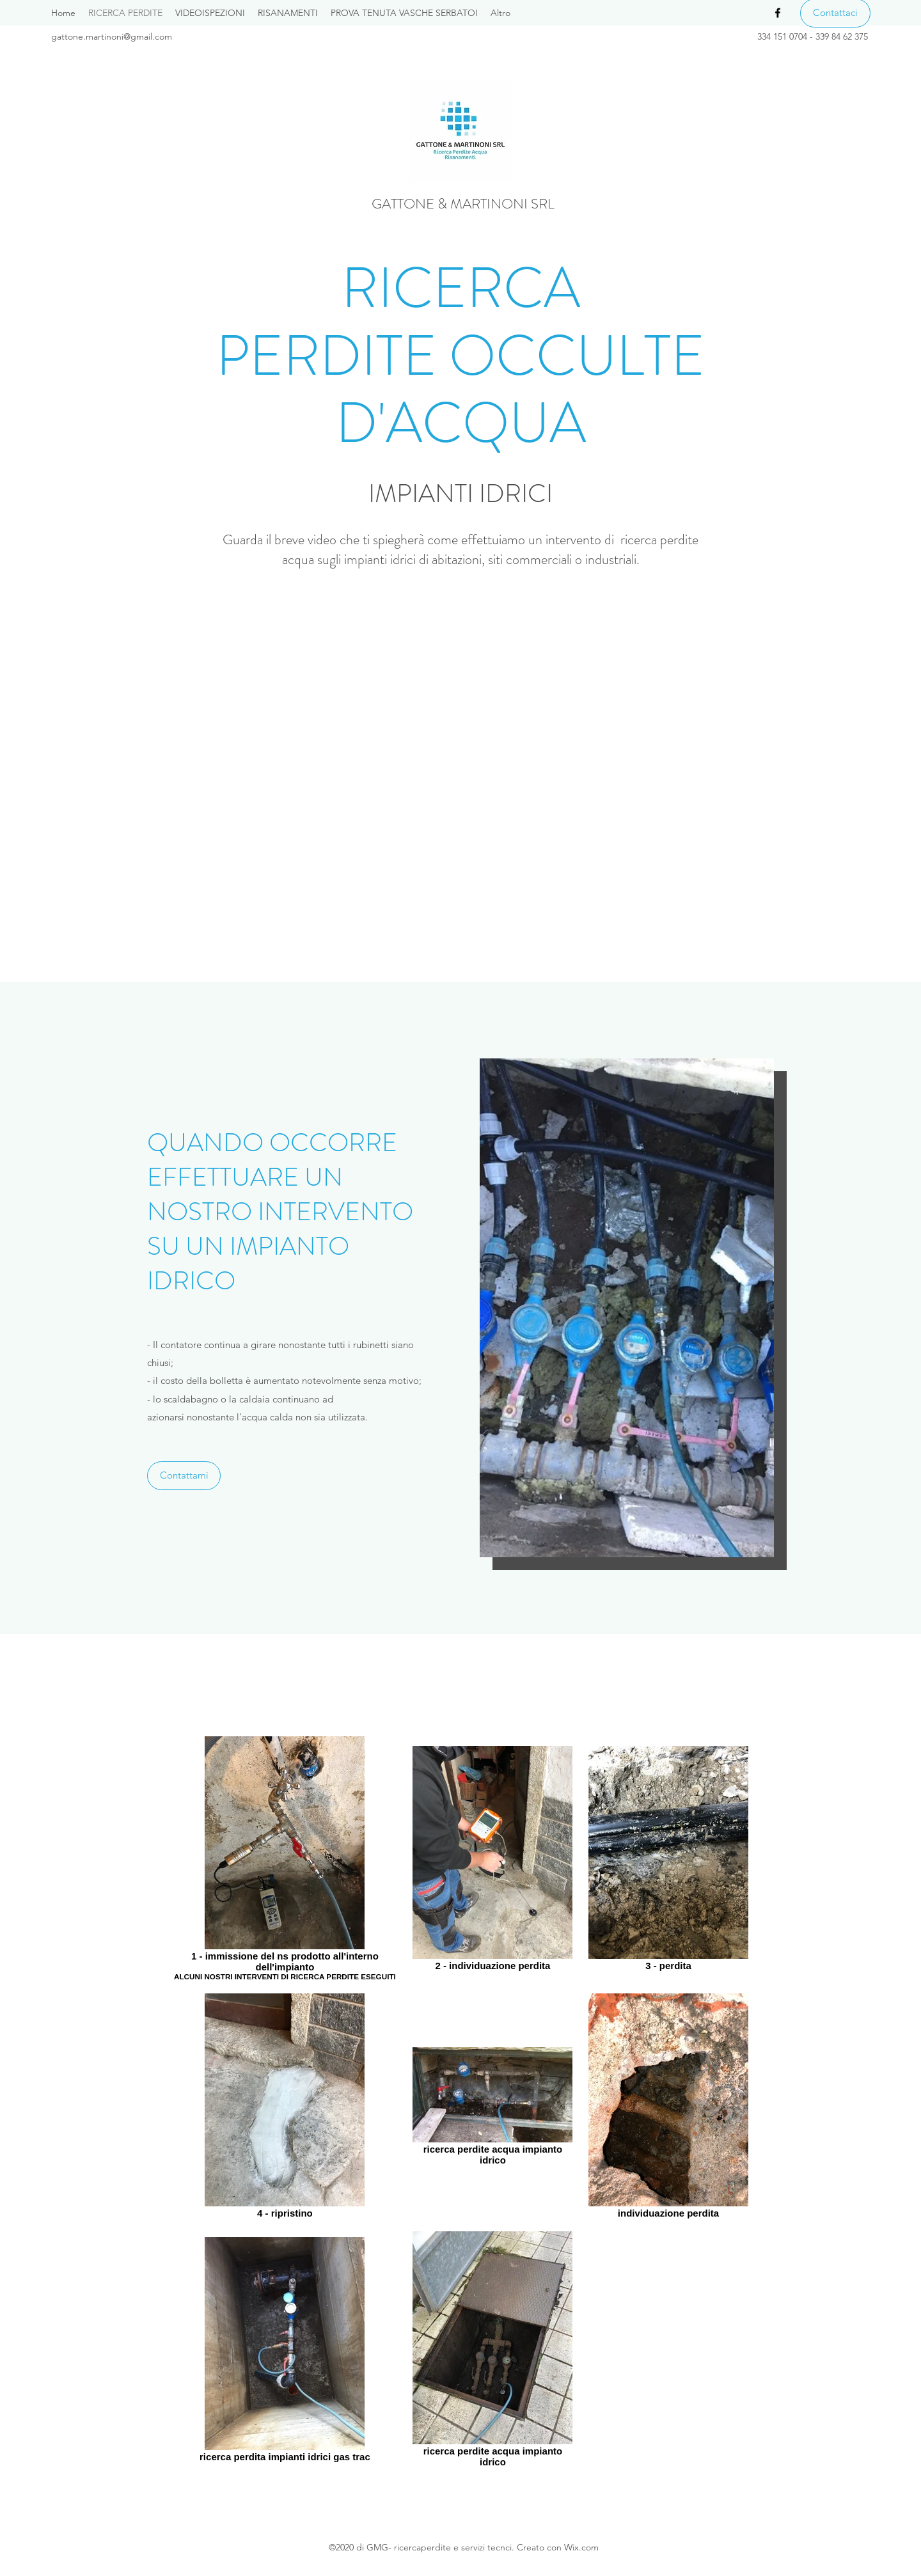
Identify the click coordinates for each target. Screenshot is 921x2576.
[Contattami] (184, 1475)
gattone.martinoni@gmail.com (111, 36)
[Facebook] (777, 12)
